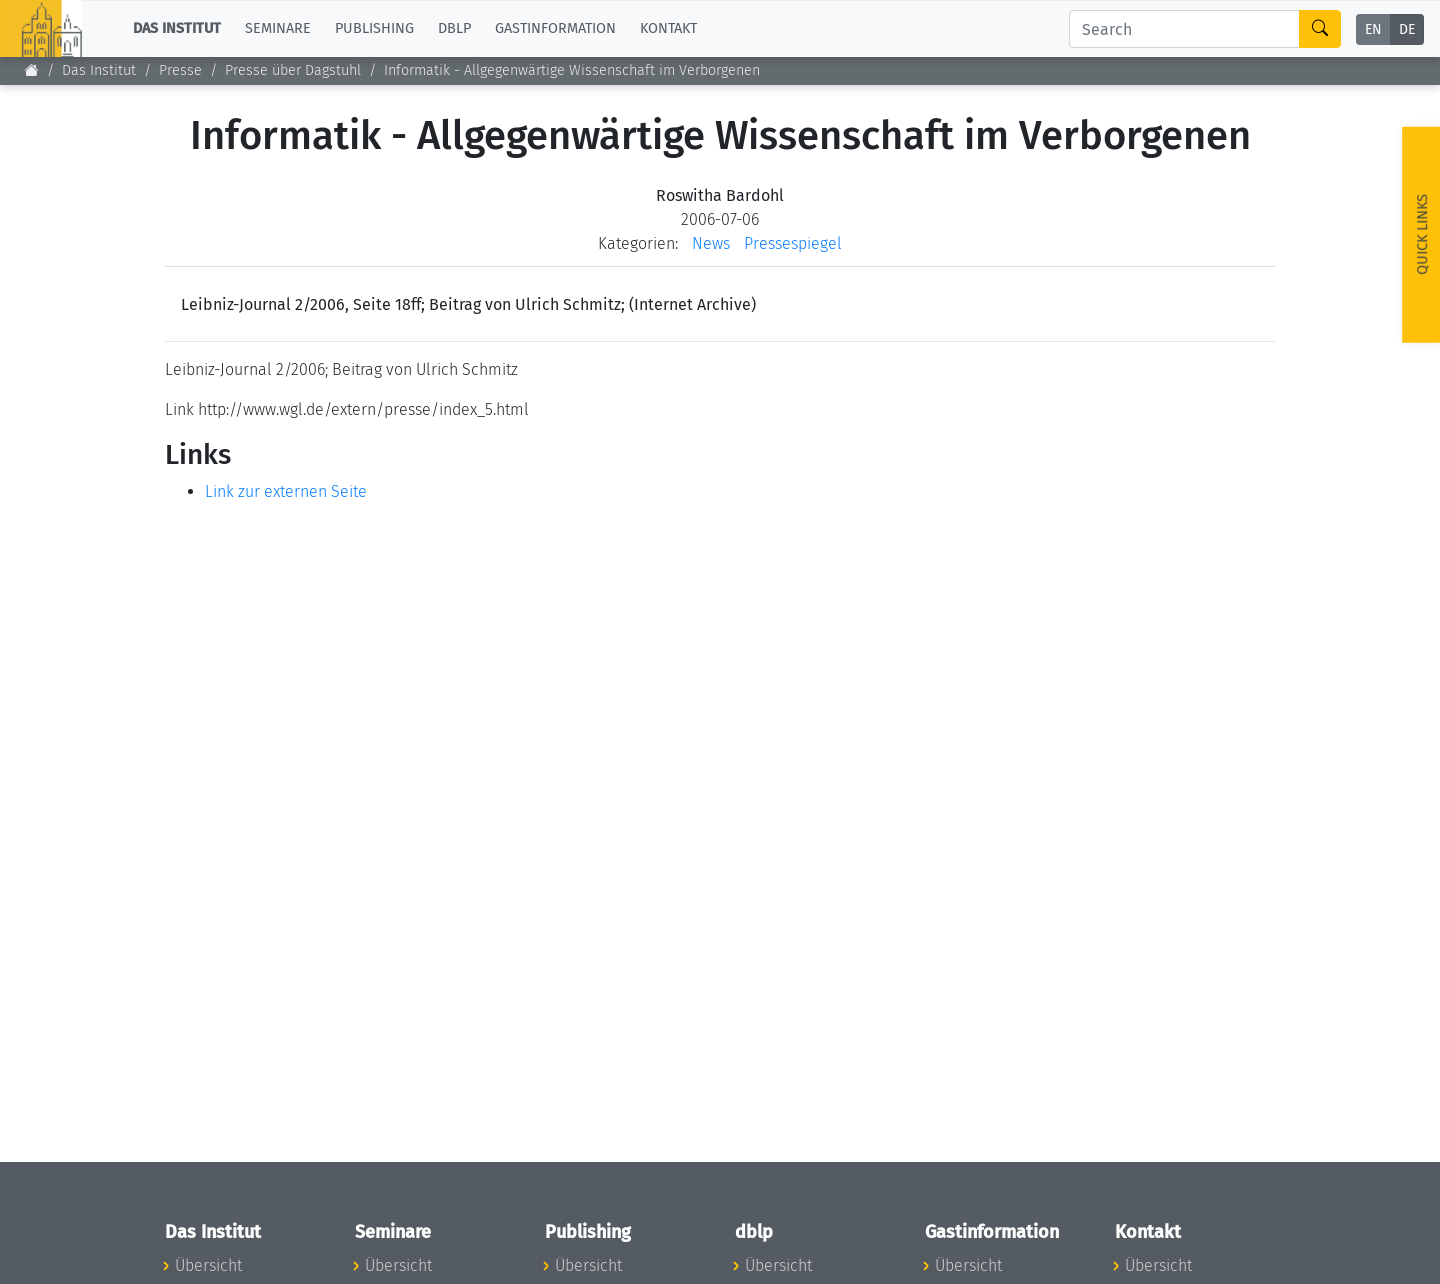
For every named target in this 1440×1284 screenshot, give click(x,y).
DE (1407, 29)
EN (1373, 29)
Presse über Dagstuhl (293, 70)
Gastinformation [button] (555, 28)
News (711, 243)
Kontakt (668, 28)
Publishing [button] (374, 28)
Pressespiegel (793, 243)
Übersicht (208, 1265)
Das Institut (99, 70)
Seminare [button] (278, 28)
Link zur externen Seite (286, 491)
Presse (180, 70)
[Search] (1184, 29)
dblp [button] (454, 28)
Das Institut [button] (177, 28)
